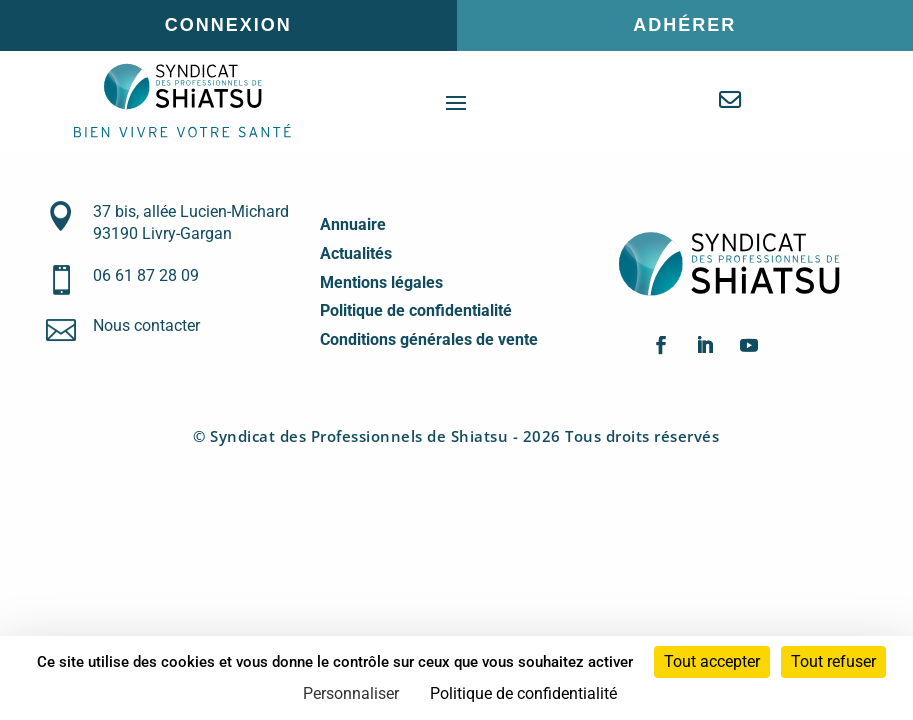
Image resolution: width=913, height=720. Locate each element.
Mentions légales (381, 282)
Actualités (356, 253)
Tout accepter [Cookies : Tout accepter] (712, 661)
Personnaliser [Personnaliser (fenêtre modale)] (351, 693)
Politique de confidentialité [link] (523, 693)
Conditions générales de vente (429, 339)
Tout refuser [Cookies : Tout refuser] (833, 661)
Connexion (228, 25)
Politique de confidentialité (416, 310)
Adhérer (684, 25)
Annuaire (353, 224)
